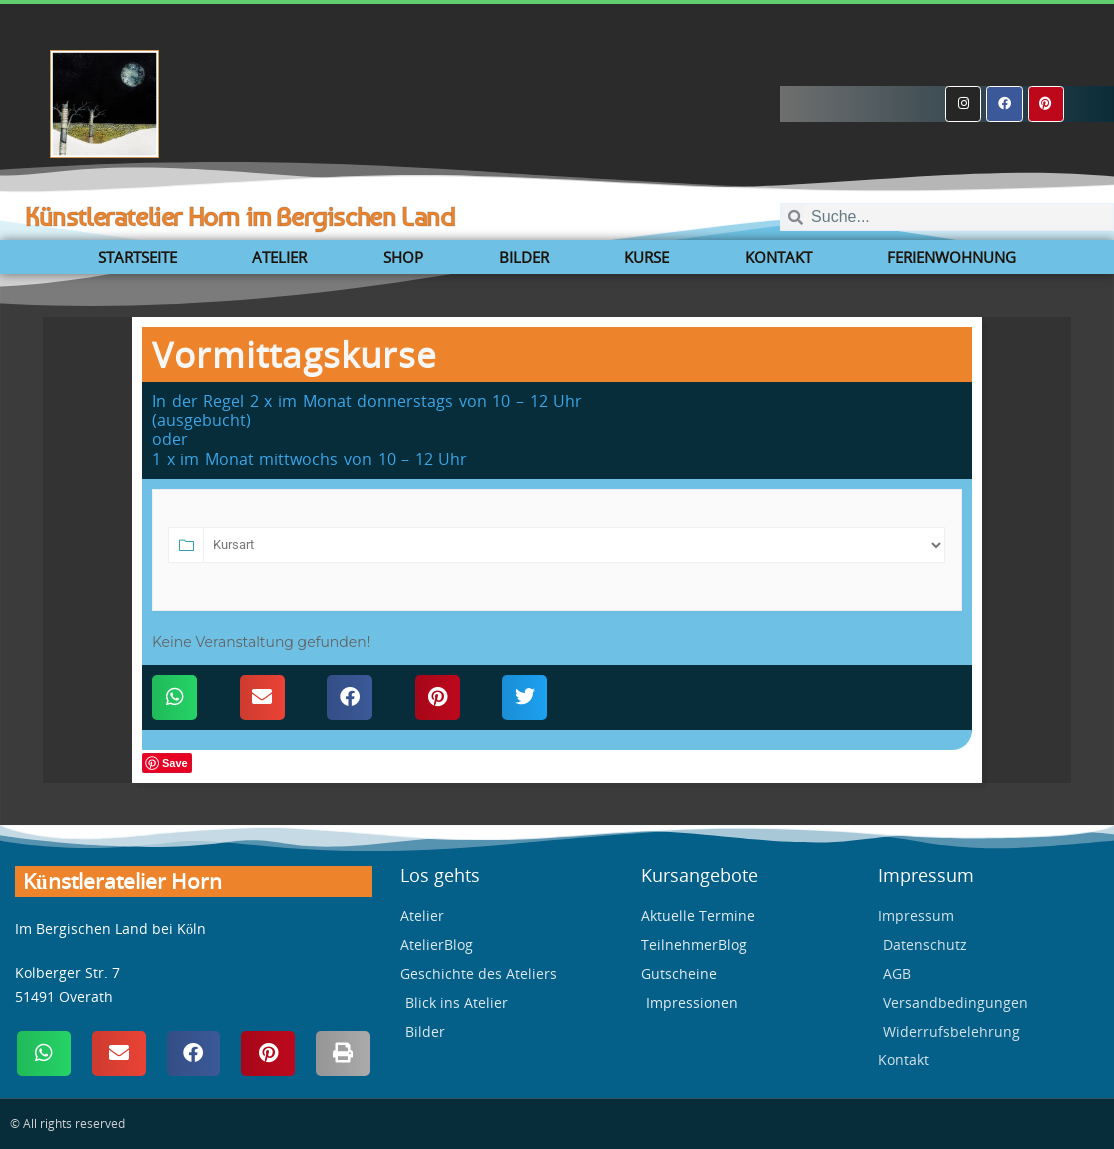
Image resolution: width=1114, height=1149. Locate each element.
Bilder (524, 257)
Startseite (137, 257)
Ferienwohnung (951, 257)
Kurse (646, 257)
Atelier (279, 257)
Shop (403, 257)
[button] (174, 697)
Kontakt (778, 257)
